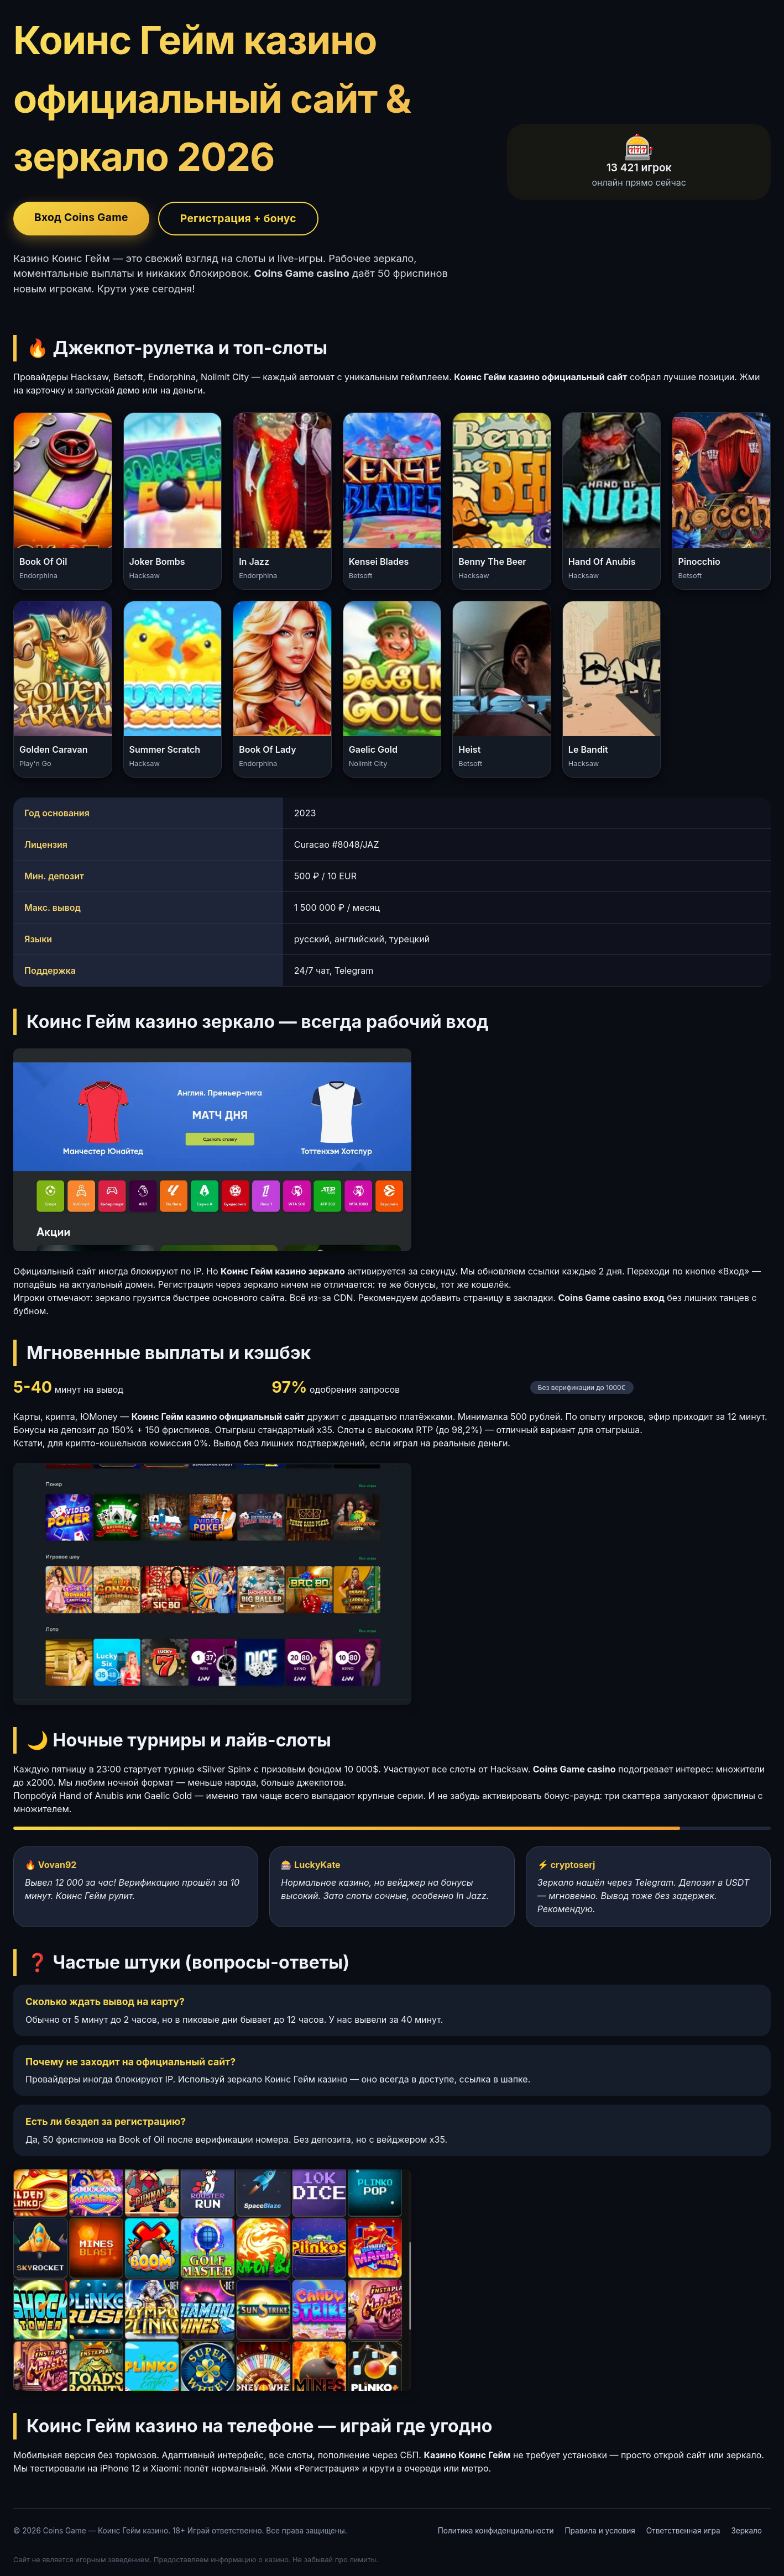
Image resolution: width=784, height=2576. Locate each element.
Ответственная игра (683, 2530)
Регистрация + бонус (238, 218)
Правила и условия (600, 2530)
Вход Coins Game (81, 217)
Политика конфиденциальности (496, 2530)
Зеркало (746, 2530)
